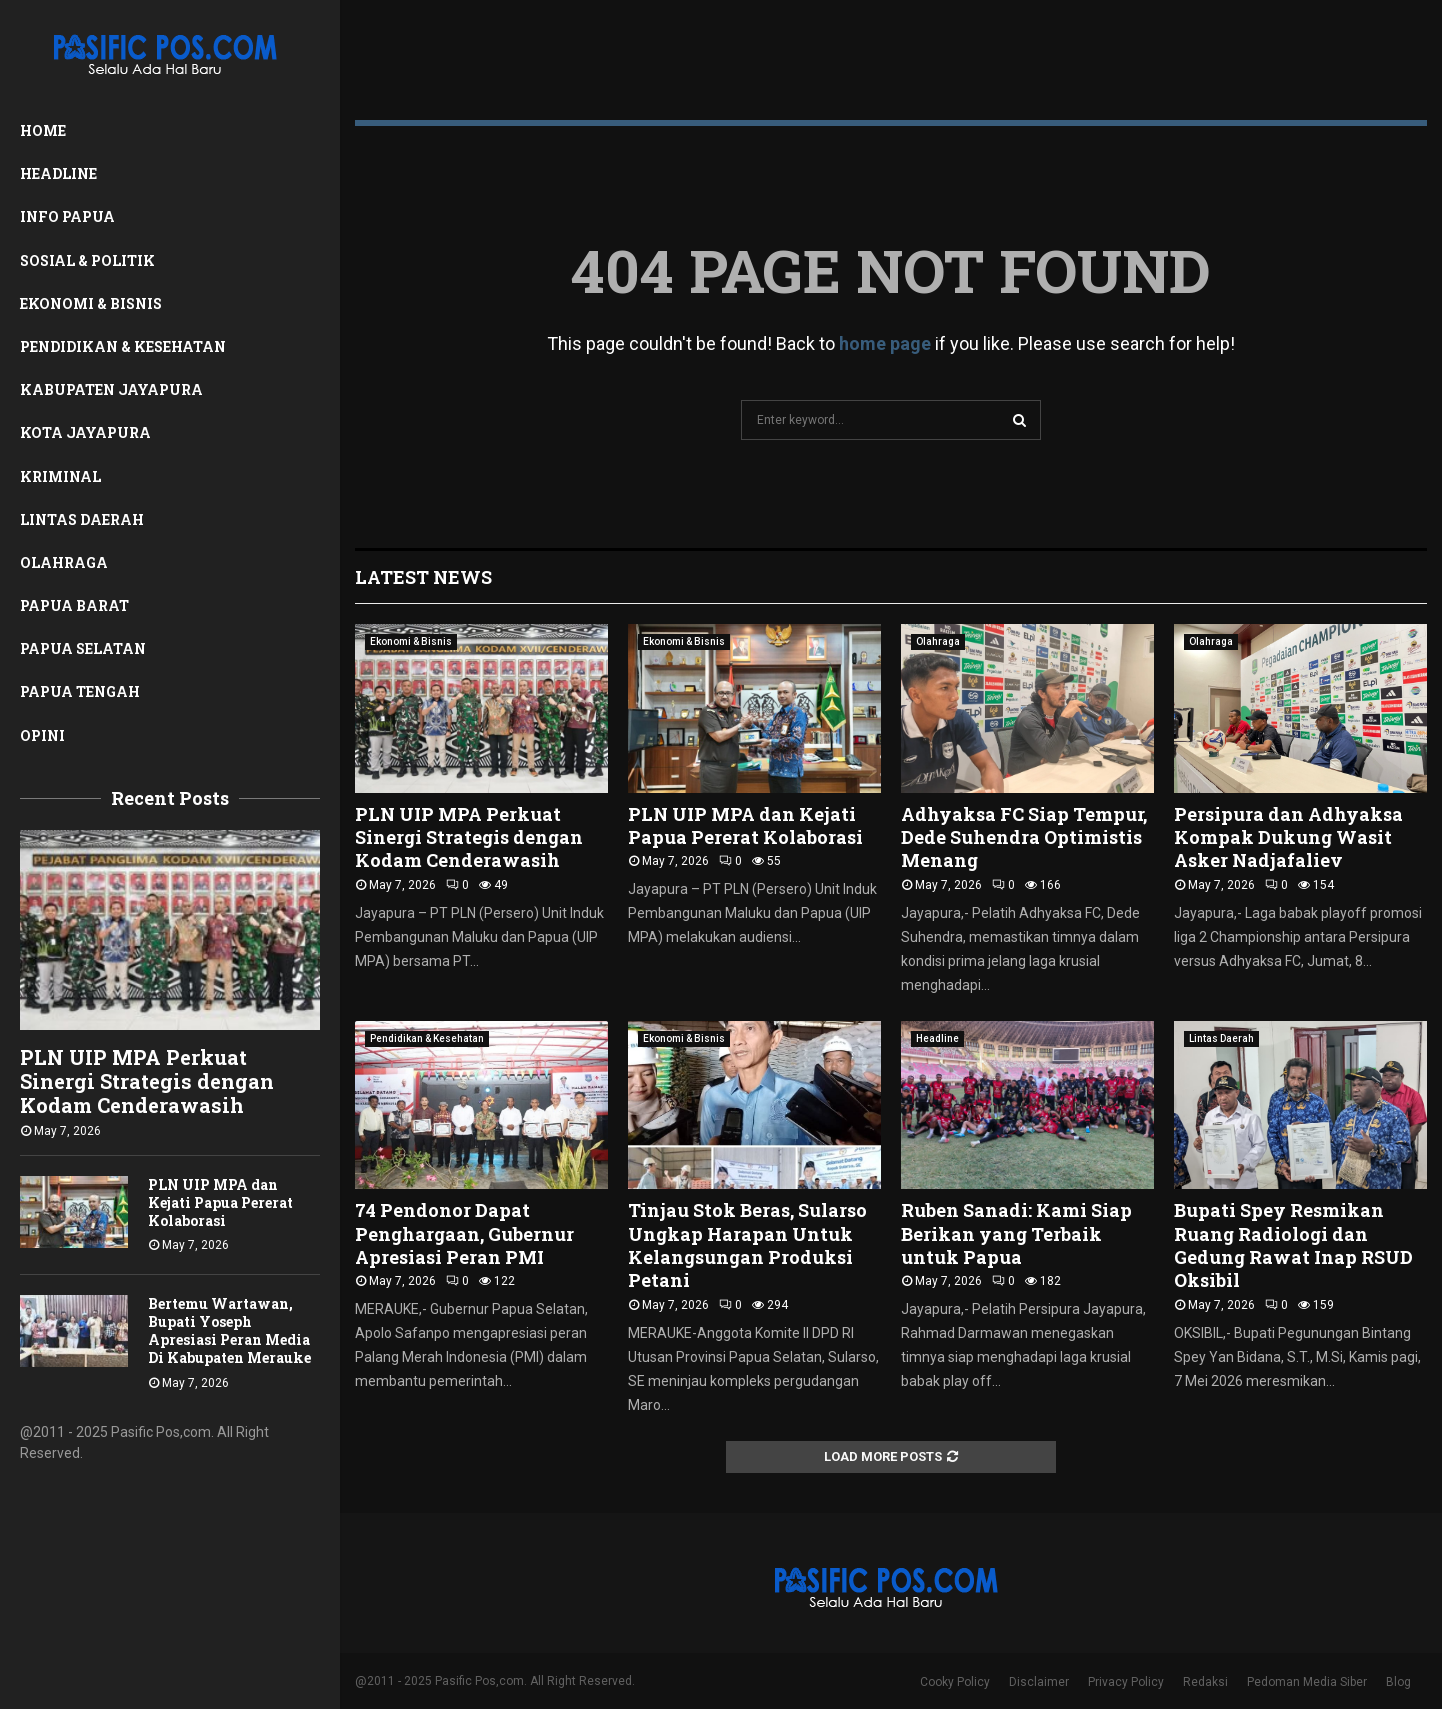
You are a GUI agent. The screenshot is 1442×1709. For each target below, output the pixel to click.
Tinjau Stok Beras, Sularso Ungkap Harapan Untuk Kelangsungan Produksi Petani (747, 1245)
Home (43, 130)
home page (885, 343)
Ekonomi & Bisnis (91, 303)
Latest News (423, 577)
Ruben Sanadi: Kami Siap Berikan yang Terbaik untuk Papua (1016, 1233)
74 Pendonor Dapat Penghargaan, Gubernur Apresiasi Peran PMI (464, 1233)
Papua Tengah (80, 691)
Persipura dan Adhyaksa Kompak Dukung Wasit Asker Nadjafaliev (1288, 837)
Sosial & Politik (87, 260)
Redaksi (1205, 1682)
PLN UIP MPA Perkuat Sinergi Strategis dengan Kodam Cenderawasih (147, 1081)
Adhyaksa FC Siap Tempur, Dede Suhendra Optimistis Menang (1024, 837)
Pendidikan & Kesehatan (123, 346)
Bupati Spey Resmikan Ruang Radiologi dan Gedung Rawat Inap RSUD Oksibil (1293, 1245)
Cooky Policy (955, 1682)
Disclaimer (1039, 1682)
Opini (42, 735)
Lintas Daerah (82, 519)
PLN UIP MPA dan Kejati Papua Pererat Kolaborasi (220, 1202)
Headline (58, 173)
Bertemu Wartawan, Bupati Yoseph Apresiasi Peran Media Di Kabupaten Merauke (229, 1330)
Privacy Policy (1126, 1682)
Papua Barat (74, 605)
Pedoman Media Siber (1307, 1682)
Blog (1398, 1682)
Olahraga (64, 562)
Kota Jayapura (85, 432)
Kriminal (60, 476)
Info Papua (67, 216)
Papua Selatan (83, 648)
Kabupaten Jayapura (111, 389)
